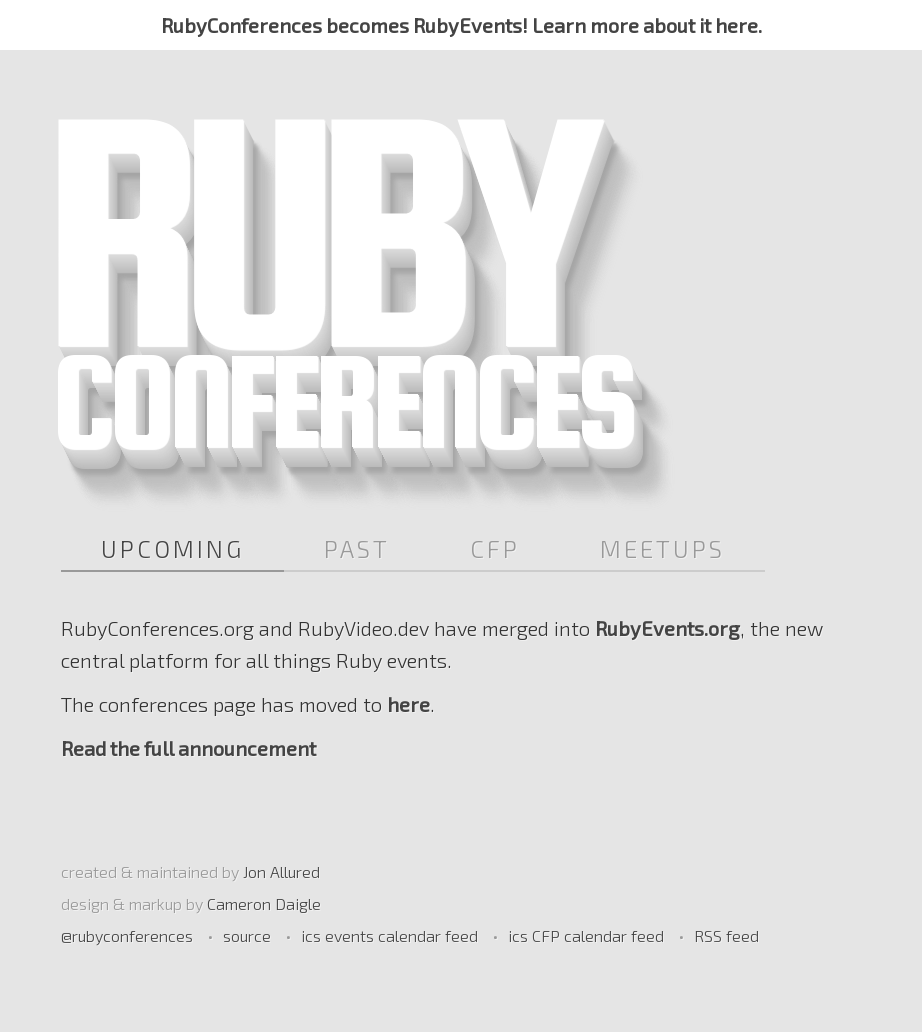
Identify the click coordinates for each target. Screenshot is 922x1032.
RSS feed (726, 935)
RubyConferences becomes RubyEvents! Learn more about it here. (461, 25)
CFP (495, 548)
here (408, 704)
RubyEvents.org (667, 628)
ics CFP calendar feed (586, 935)
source (247, 935)
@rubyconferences (127, 935)
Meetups (662, 548)
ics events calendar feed (389, 935)
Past (357, 548)
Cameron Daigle (264, 903)
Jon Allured (281, 871)
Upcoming (172, 548)
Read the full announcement (188, 748)
